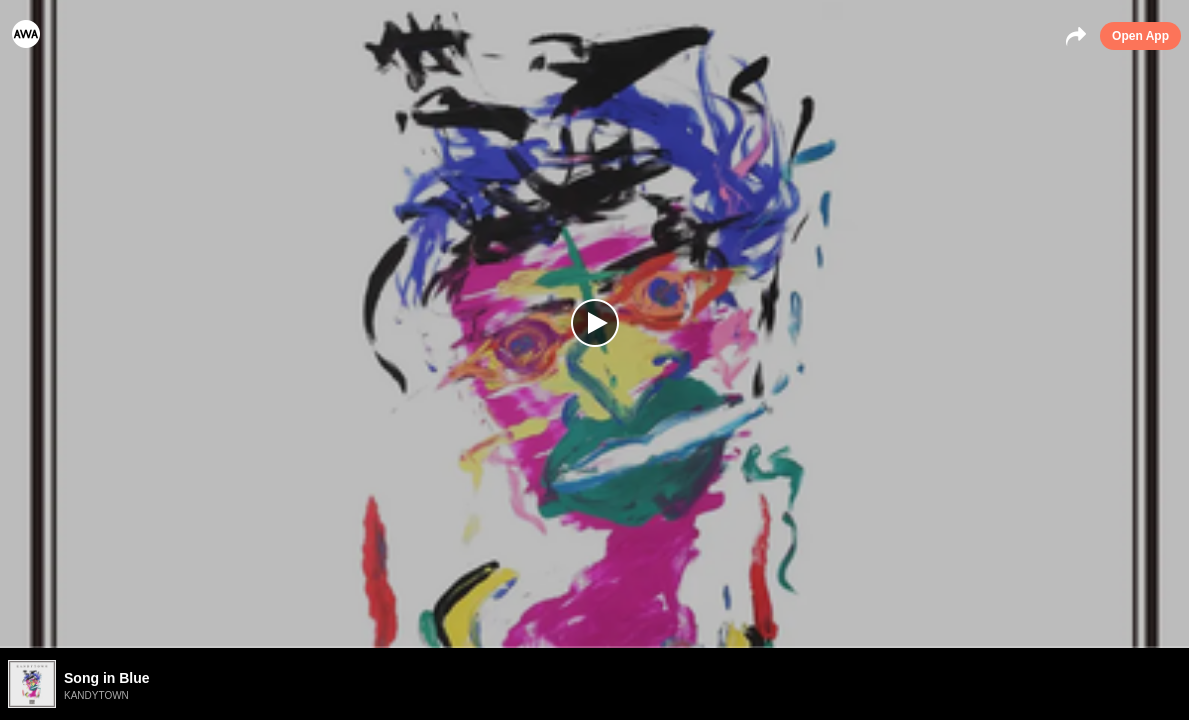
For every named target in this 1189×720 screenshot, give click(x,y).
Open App (1140, 36)
